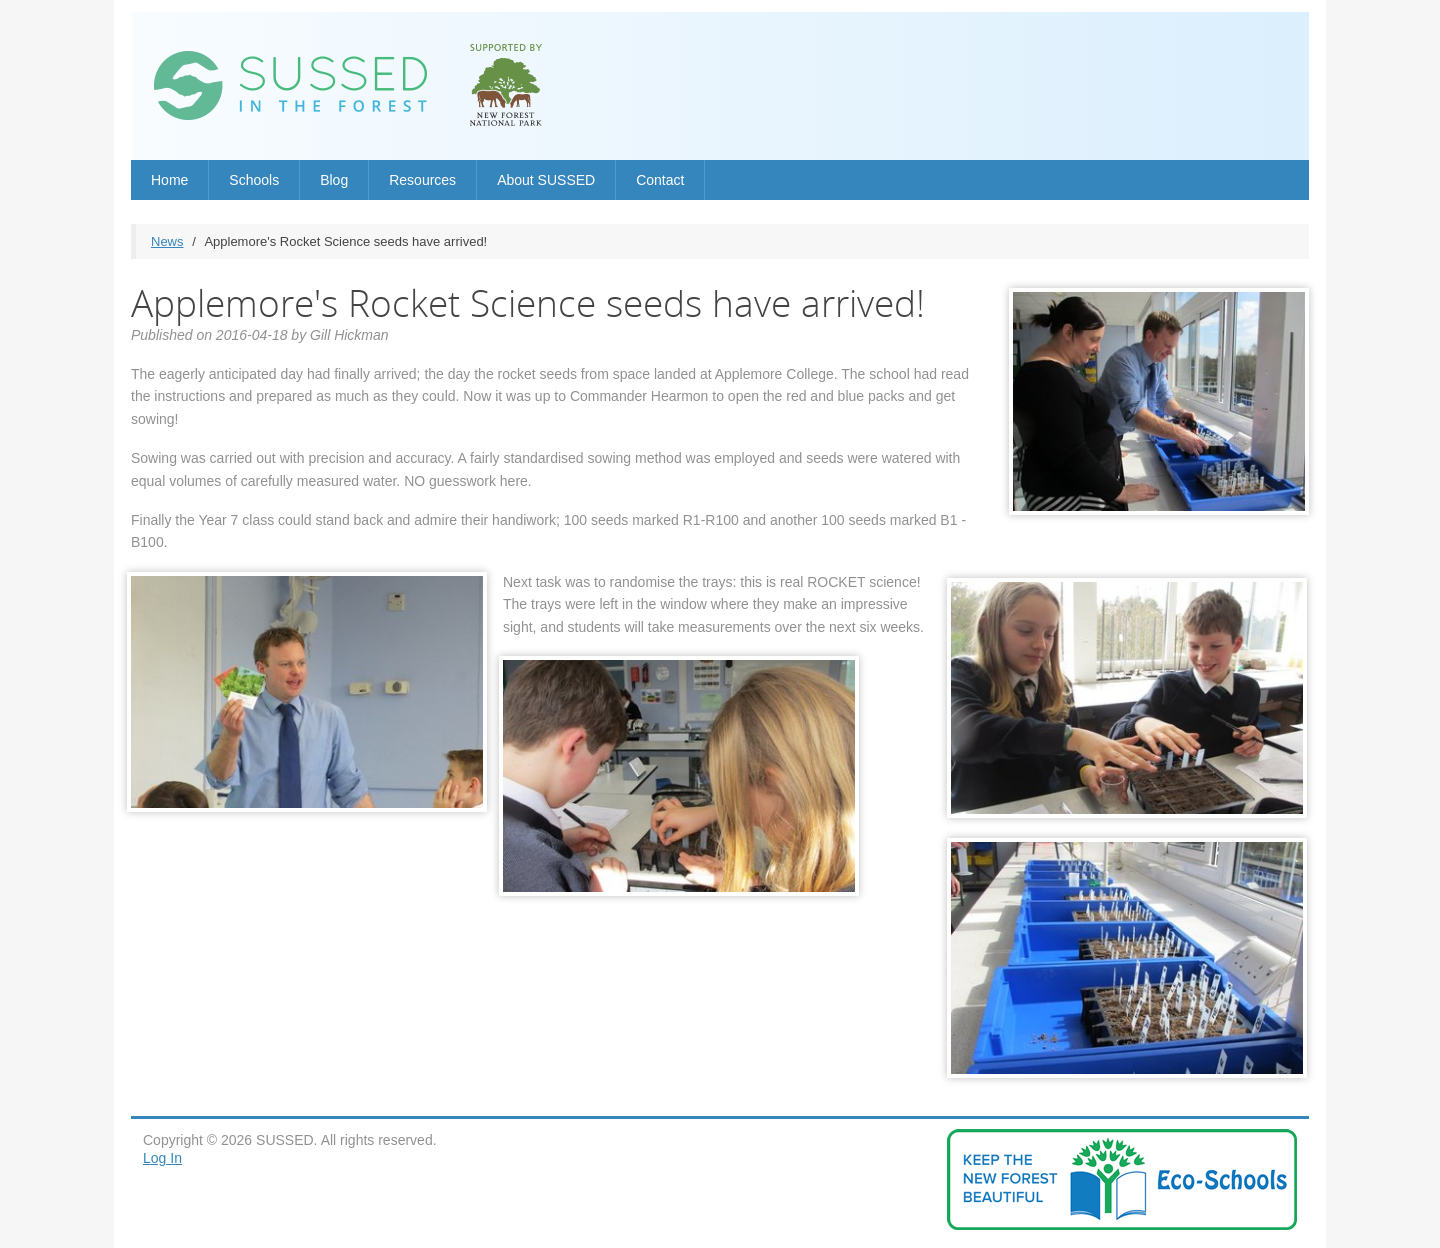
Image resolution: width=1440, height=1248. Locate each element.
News (167, 241)
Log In (162, 1158)
